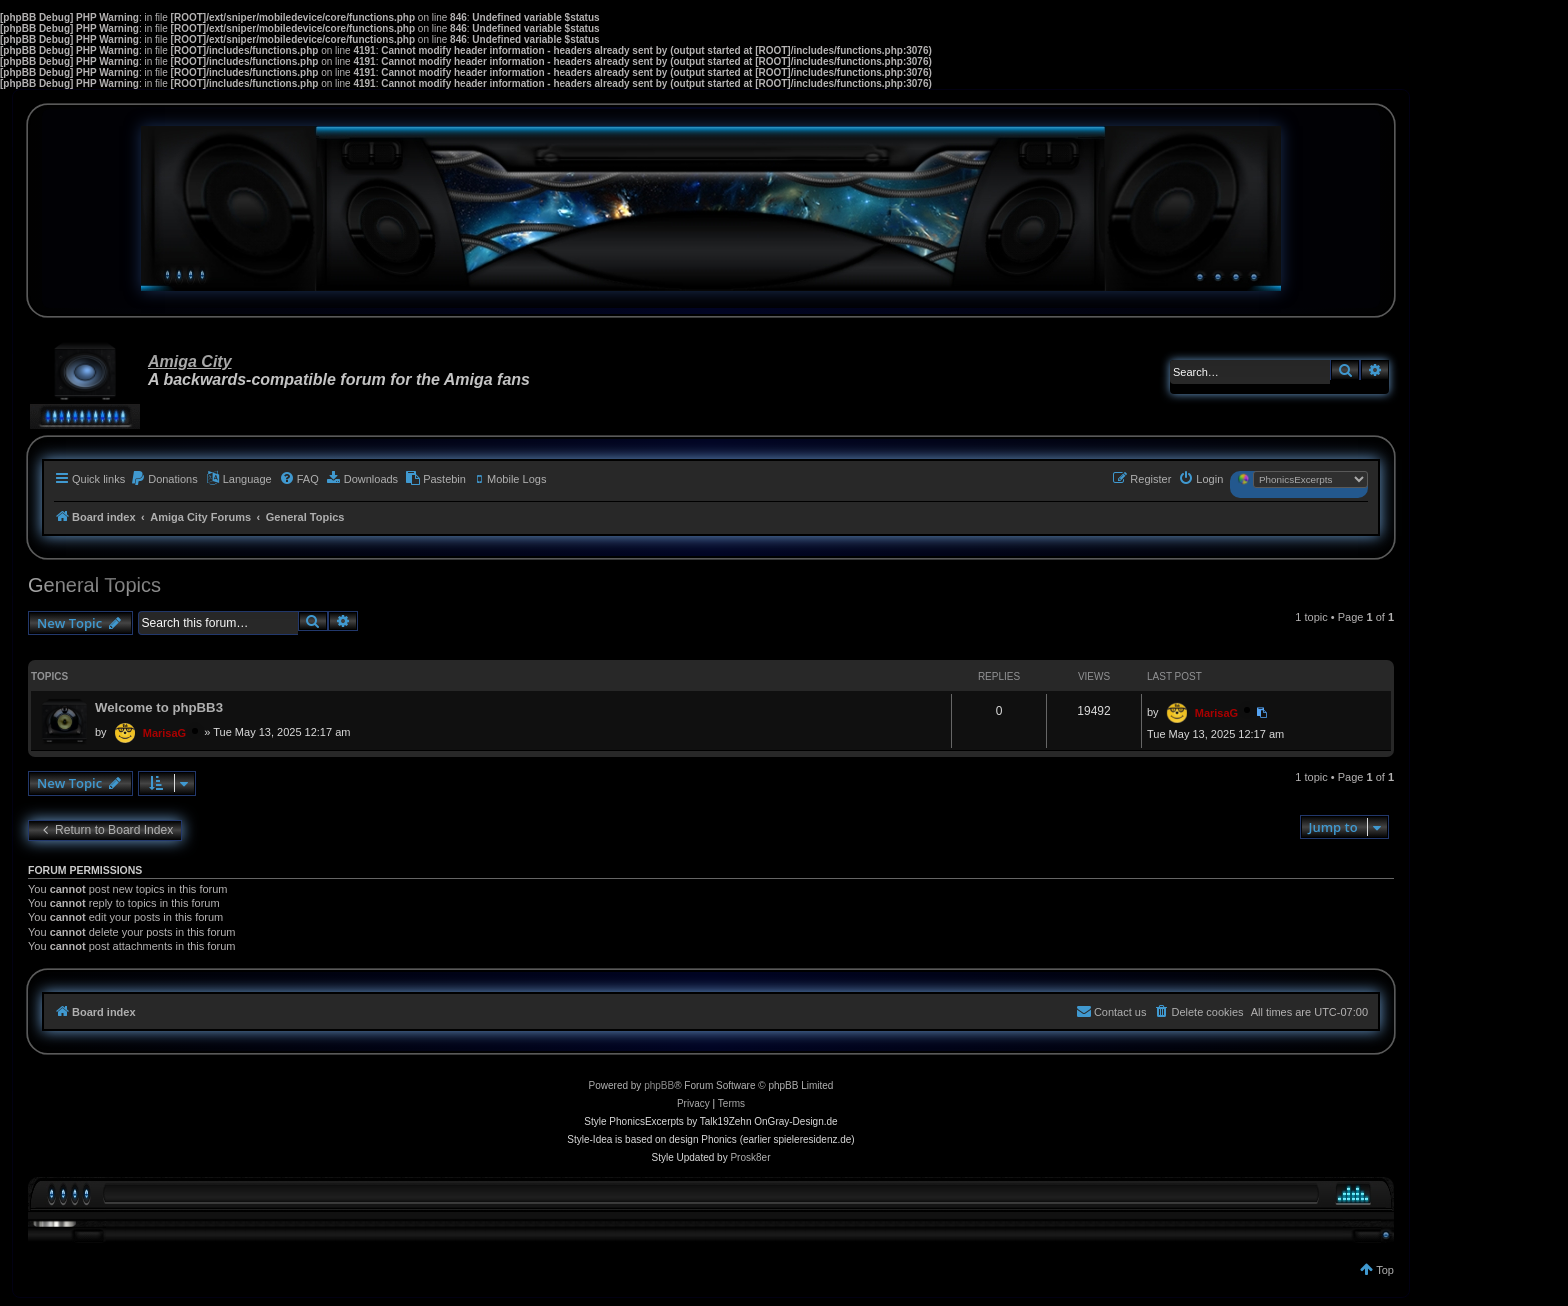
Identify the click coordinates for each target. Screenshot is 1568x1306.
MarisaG (164, 733)
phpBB (659, 1085)
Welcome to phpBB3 (159, 707)
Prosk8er (750, 1157)
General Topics (94, 585)
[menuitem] (164, 479)
